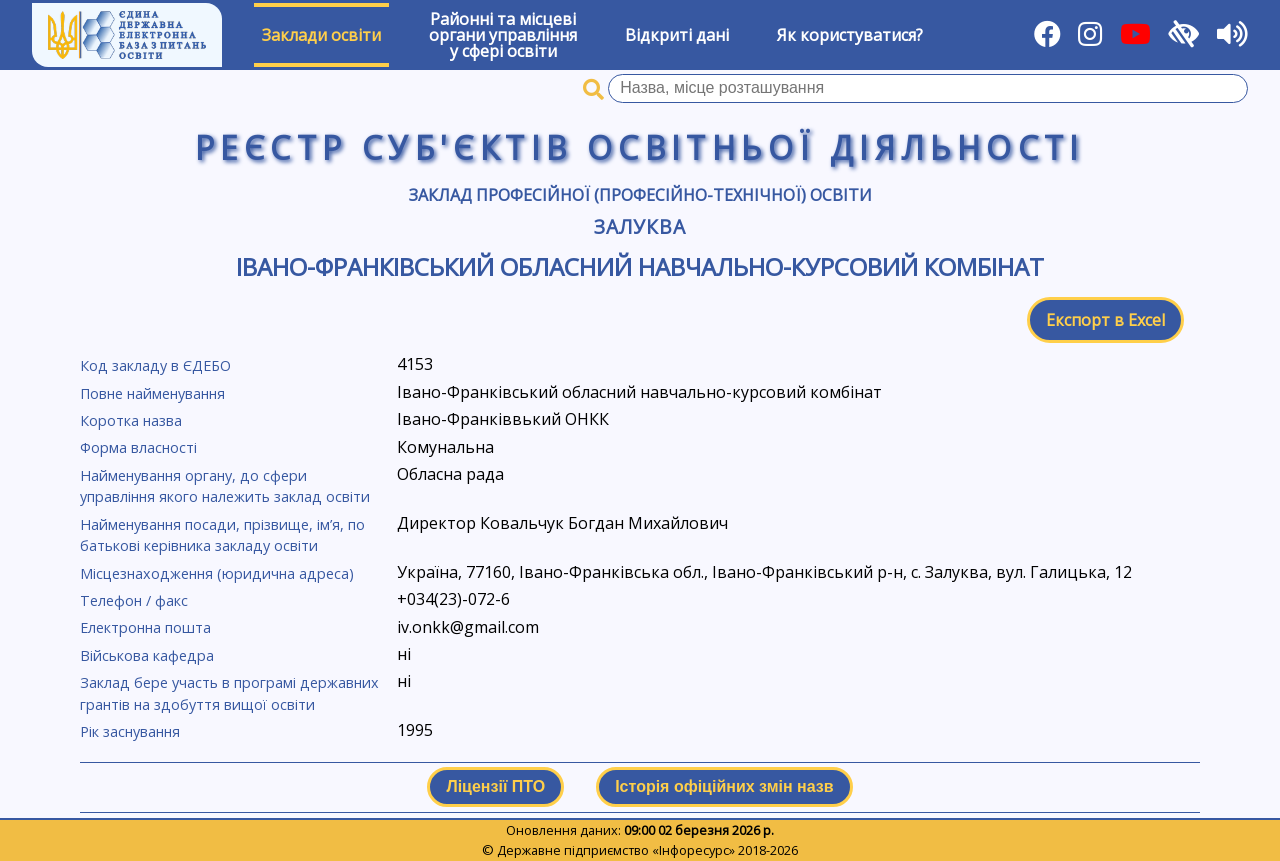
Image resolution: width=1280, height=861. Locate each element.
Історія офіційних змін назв (724, 786)
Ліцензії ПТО (495, 786)
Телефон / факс (134, 600)
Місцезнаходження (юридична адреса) (217, 573)
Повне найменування (152, 393)
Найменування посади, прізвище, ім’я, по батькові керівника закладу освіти (222, 535)
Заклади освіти (321, 35)
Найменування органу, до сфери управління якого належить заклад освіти (225, 486)
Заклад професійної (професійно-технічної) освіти (640, 195)
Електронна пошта (145, 627)
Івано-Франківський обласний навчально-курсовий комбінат (640, 266)
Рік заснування (130, 731)
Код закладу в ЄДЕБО (155, 365)
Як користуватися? (850, 35)
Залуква (640, 226)
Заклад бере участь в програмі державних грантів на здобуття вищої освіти (229, 693)
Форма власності (138, 447)
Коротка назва (131, 420)
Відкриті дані (677, 35)
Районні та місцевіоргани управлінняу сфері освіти (503, 35)
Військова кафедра (147, 655)
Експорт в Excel (1105, 320)
